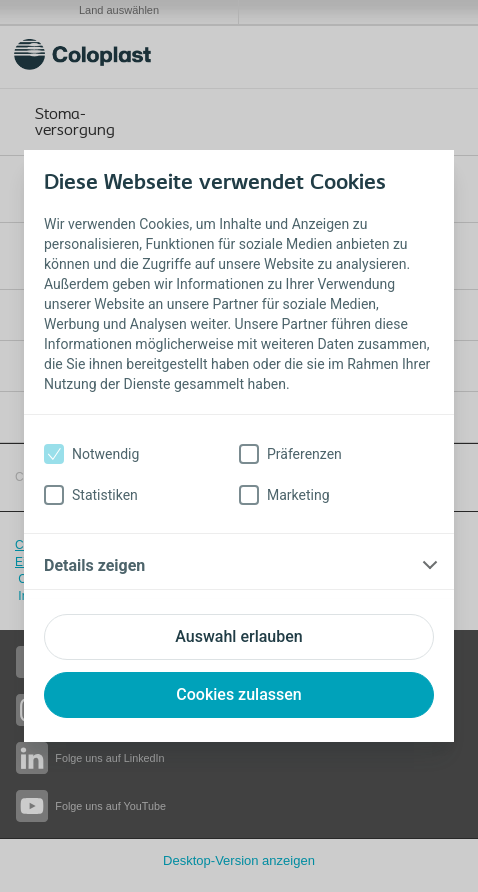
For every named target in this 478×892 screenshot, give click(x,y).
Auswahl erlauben (238, 636)
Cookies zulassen (238, 694)
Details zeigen (94, 565)
